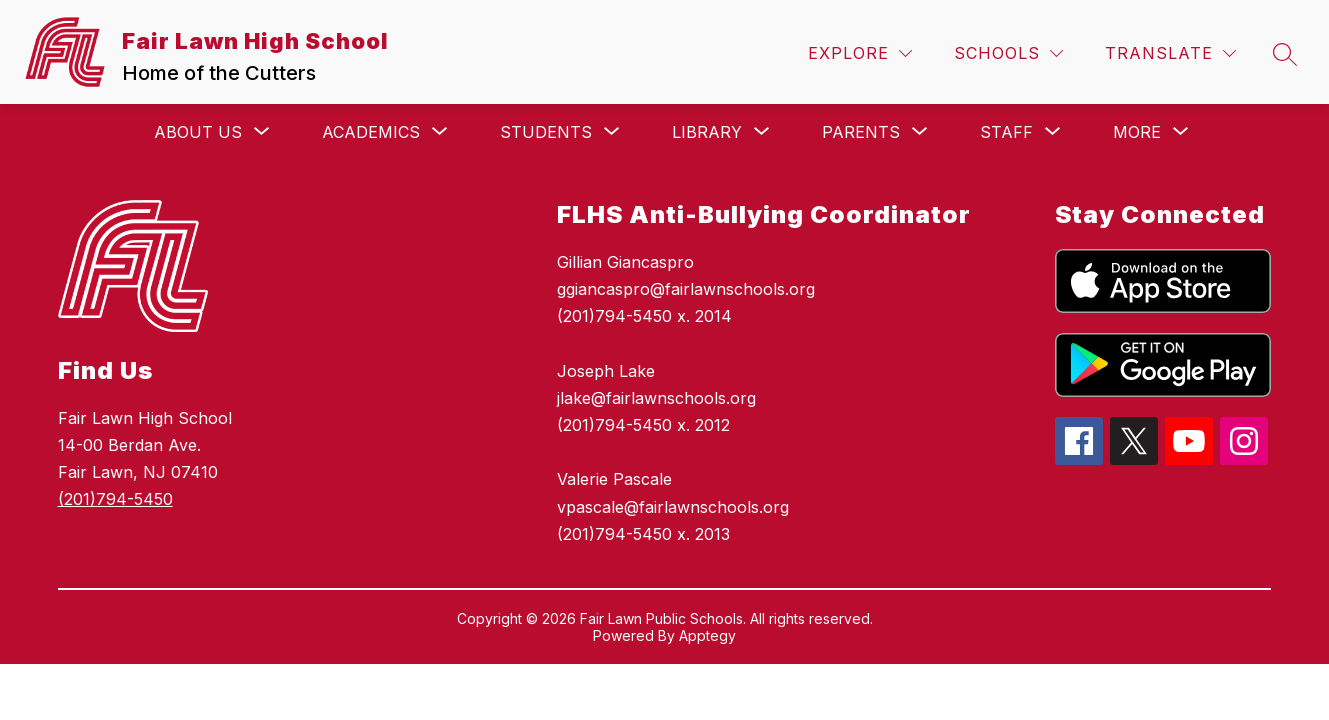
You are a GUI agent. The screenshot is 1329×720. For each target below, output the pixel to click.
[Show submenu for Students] (546, 132)
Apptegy (707, 635)
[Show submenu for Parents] (861, 132)
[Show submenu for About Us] (198, 132)
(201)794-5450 (115, 499)
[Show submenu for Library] (707, 132)
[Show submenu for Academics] (371, 132)
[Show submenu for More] (1137, 132)
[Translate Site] (1170, 53)
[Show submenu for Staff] (1006, 132)
